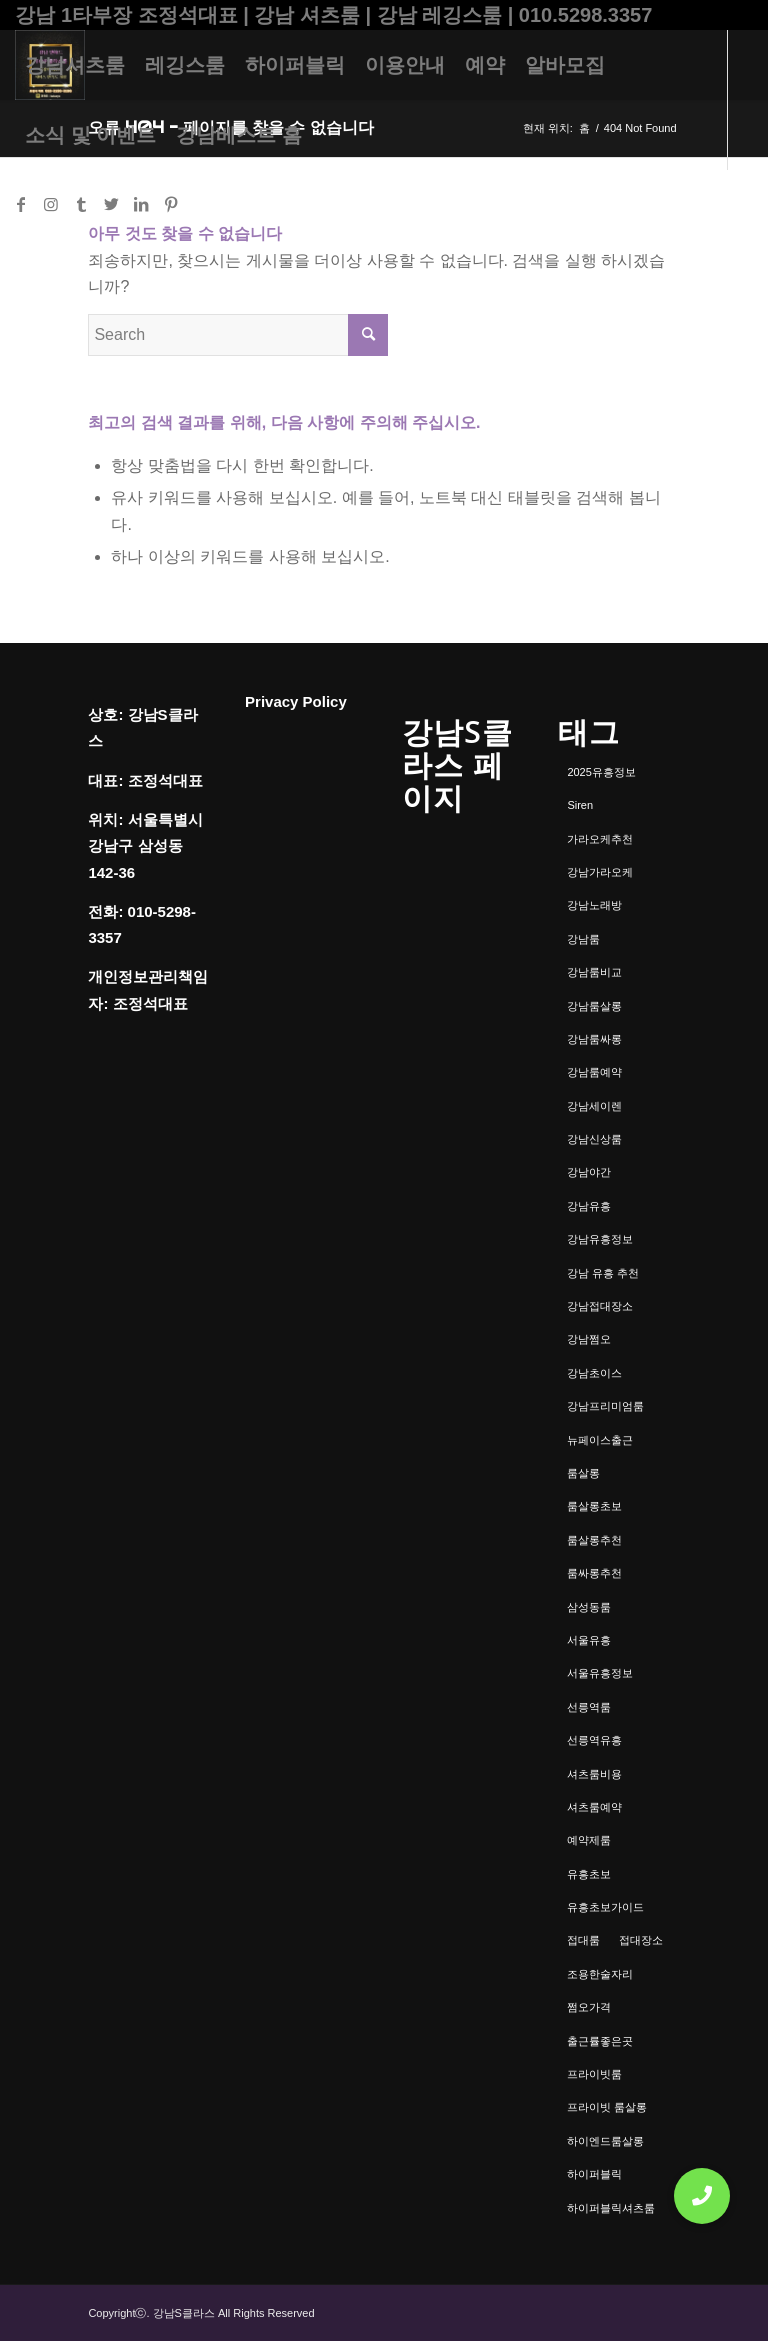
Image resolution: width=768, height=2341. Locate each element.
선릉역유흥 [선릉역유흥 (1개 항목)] (594, 1740)
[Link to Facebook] (21, 204)
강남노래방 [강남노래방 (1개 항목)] (594, 905)
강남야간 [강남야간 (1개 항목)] (589, 1172)
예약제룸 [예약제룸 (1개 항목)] (589, 1840)
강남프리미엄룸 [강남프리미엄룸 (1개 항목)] (605, 1406)
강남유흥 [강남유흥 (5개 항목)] (589, 1206)
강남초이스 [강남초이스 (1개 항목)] (594, 1373)
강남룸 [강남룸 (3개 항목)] (583, 939)
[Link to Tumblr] (81, 204)
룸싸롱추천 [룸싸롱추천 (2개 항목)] (594, 1573)
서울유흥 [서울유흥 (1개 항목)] (589, 1640)
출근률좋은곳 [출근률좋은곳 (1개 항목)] (600, 2041)
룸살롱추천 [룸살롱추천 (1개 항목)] (594, 1540)
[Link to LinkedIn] (141, 204)
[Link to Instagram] (51, 204)
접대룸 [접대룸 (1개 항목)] (583, 1940)
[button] (702, 2196)
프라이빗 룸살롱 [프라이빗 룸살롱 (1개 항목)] (607, 2107)
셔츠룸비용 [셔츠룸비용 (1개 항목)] (594, 1774)
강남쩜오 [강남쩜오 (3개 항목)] (589, 1339)
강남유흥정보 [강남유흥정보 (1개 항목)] (600, 1239)
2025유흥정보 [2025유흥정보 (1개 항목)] (601, 772)
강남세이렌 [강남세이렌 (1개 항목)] (594, 1106)
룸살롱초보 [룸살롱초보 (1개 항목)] (594, 1506)
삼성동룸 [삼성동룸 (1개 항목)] (589, 1607)
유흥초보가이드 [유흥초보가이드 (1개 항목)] (605, 1907)
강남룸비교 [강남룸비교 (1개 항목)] (594, 972)
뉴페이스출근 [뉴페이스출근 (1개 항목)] (600, 1440)
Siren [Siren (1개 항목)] (580, 805)
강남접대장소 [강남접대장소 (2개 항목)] (600, 1306)
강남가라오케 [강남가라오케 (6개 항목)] (600, 872)
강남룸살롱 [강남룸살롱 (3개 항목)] (594, 1006)
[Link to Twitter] (111, 204)
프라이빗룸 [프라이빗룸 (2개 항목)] (594, 2074)
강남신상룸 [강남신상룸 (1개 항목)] (594, 1139)
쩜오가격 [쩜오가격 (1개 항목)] (589, 2007)
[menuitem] (75, 65)
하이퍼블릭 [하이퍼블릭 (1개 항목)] (594, 2174)
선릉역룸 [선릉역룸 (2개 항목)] (589, 1707)
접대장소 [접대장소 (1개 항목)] (641, 1940)
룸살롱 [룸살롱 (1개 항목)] (583, 1473)
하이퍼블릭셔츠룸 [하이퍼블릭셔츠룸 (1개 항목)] (611, 2208)
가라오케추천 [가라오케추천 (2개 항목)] (600, 839)
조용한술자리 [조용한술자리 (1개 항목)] (600, 1974)
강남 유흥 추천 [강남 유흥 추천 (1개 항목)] (603, 1273)
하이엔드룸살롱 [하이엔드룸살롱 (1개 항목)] (605, 2141)
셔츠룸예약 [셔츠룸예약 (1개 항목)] (594, 1807)
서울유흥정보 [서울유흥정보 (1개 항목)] (600, 1673)
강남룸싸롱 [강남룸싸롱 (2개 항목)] (594, 1039)
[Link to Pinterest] (171, 204)
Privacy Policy (296, 701)
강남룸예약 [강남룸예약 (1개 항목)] (594, 1072)
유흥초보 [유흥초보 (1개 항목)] (589, 1874)
